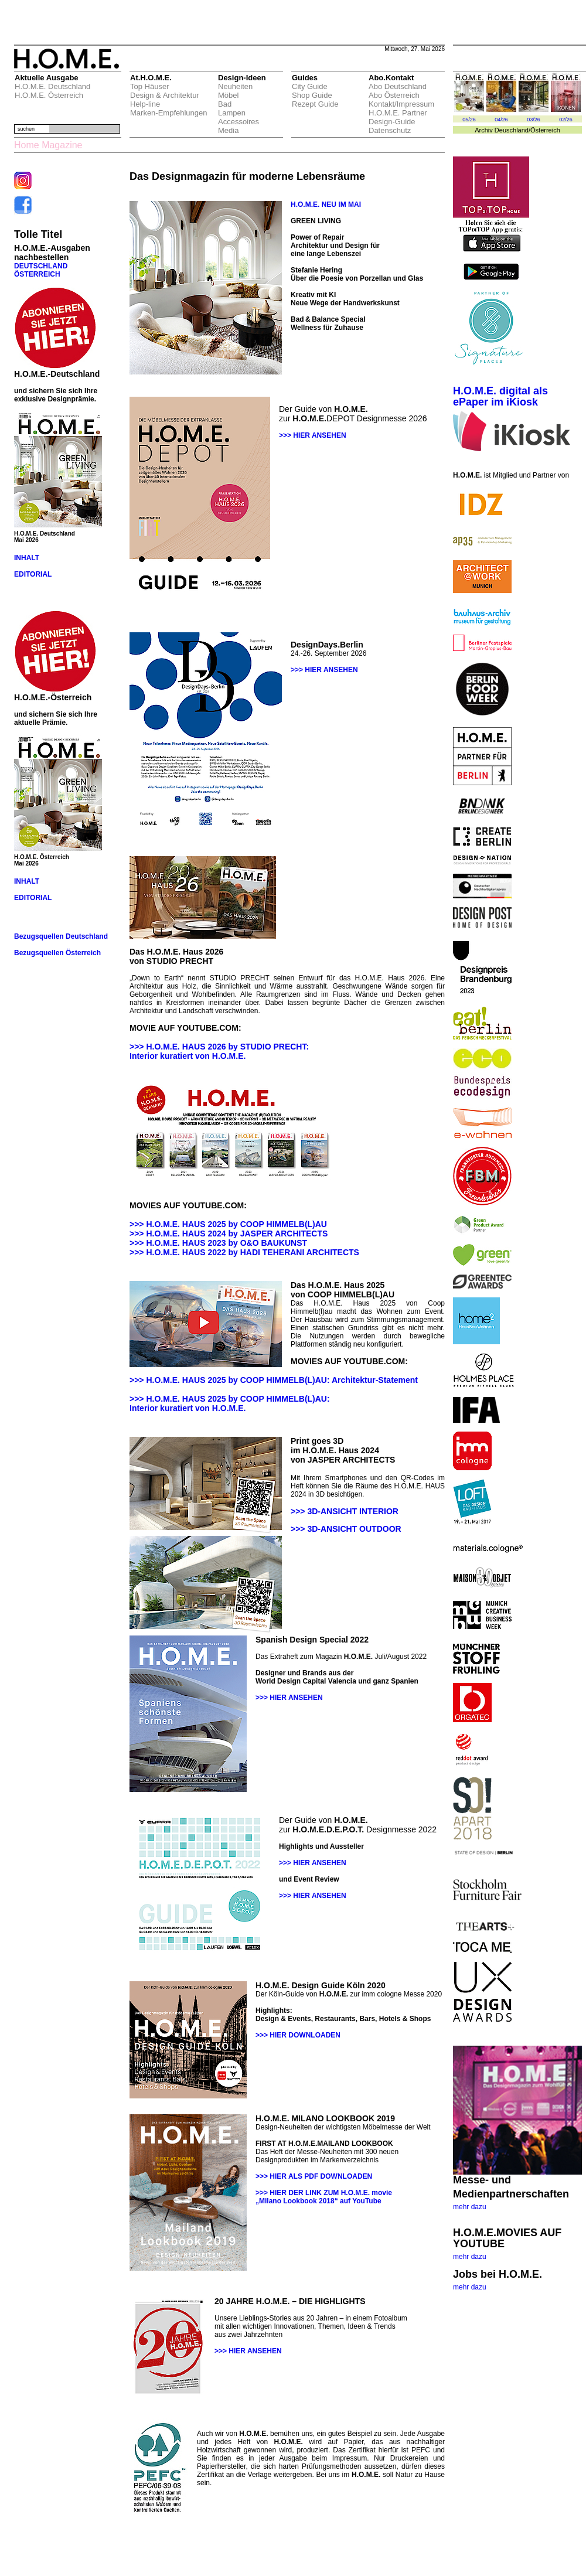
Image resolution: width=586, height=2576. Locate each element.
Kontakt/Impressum (401, 104)
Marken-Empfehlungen (168, 112)
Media (228, 130)
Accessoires (238, 121)
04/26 (501, 119)
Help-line (145, 104)
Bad (224, 104)
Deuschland (512, 130)
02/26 (566, 119)
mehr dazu (469, 2207)
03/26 (533, 119)
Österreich (545, 130)
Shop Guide (312, 95)
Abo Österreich (394, 95)
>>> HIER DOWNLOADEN (297, 2035)
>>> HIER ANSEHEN (312, 435)
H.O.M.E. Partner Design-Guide (398, 117)
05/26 (469, 119)
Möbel (228, 95)
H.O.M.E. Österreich (49, 95)
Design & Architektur (164, 95)
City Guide (310, 86)
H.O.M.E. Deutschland (52, 86)
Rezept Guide (315, 104)
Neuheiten (235, 86)
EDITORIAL (33, 574)
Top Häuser (149, 86)
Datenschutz (390, 130)
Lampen (232, 112)
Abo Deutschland (398, 86)
